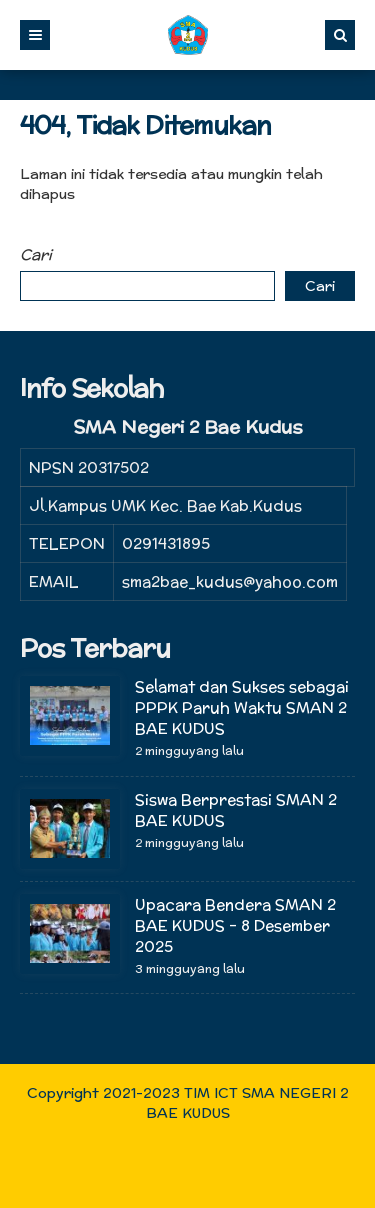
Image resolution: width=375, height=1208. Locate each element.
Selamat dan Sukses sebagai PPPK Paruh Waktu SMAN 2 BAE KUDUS (242, 707)
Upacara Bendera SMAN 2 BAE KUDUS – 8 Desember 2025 (235, 925)
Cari (36, 254)
